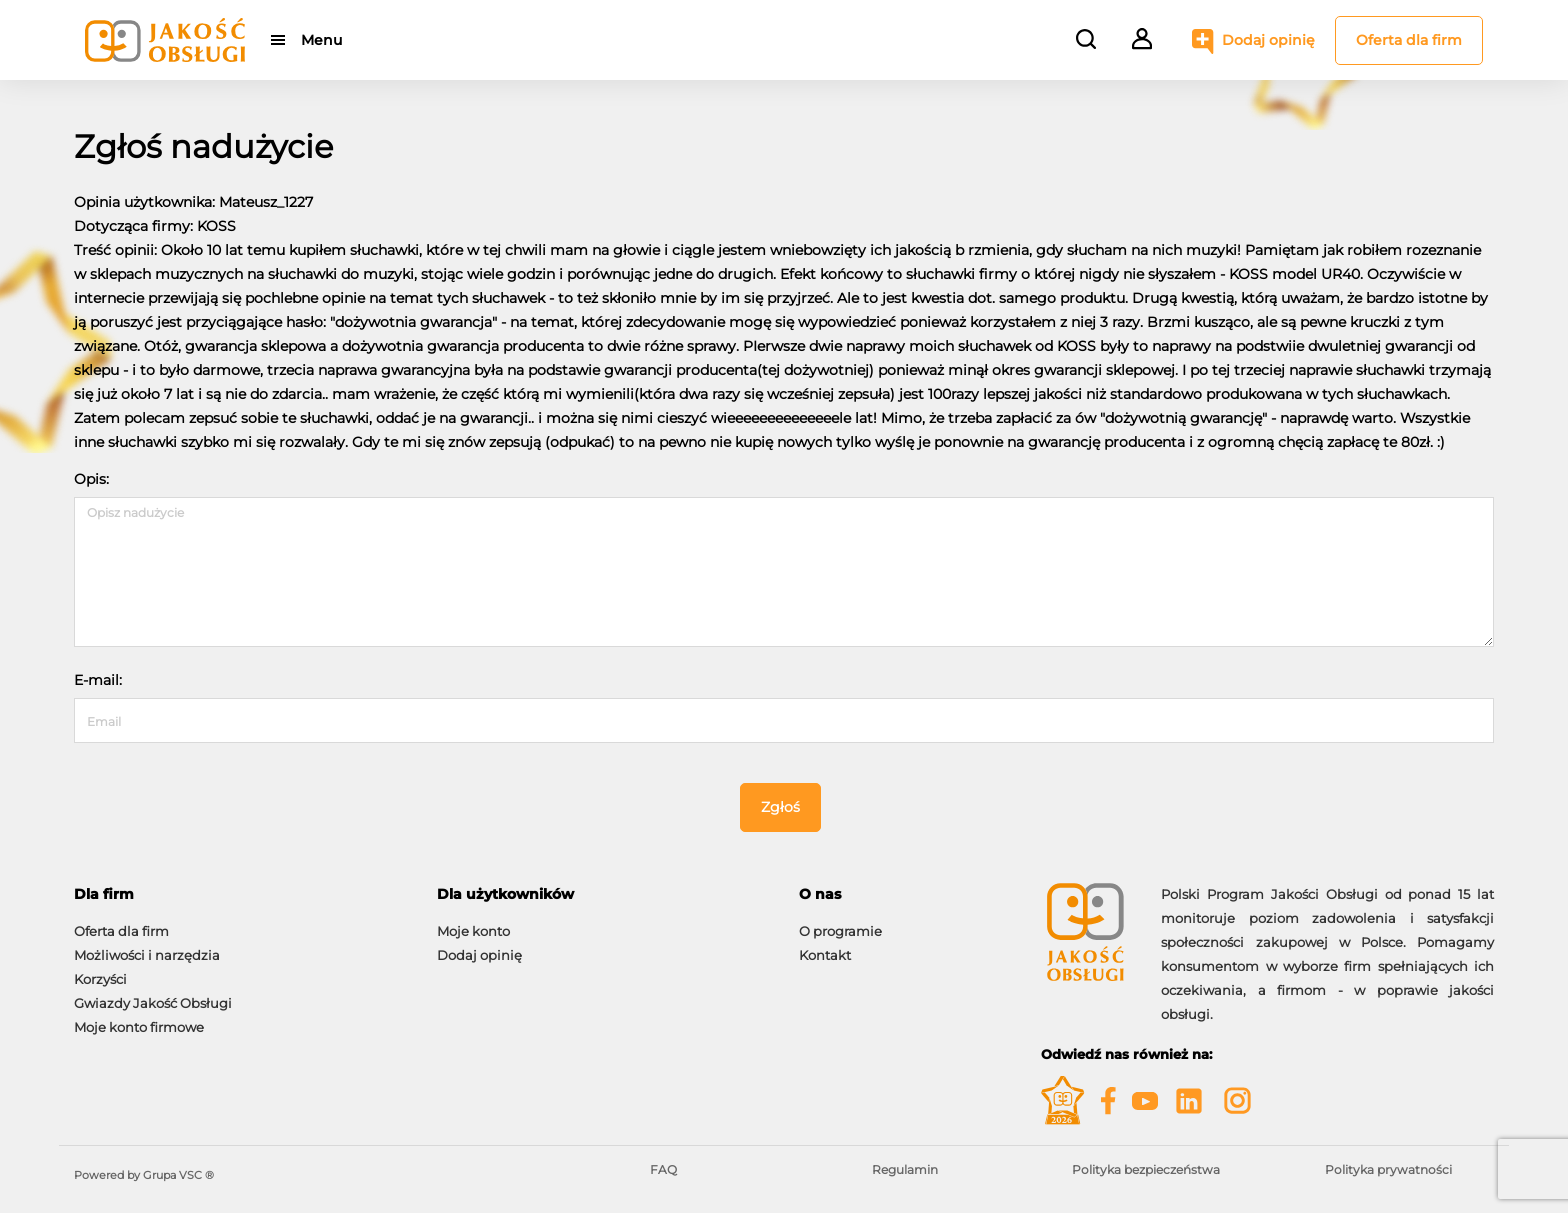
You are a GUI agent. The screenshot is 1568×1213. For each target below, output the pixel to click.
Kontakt (825, 955)
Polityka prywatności (1388, 1169)
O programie (840, 931)
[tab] (240, 894)
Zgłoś (780, 807)
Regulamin (905, 1169)
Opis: (91, 479)
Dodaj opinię (1268, 40)
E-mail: (98, 680)
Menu (321, 40)
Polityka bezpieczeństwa (1146, 1169)
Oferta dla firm (1409, 40)
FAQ (663, 1169)
